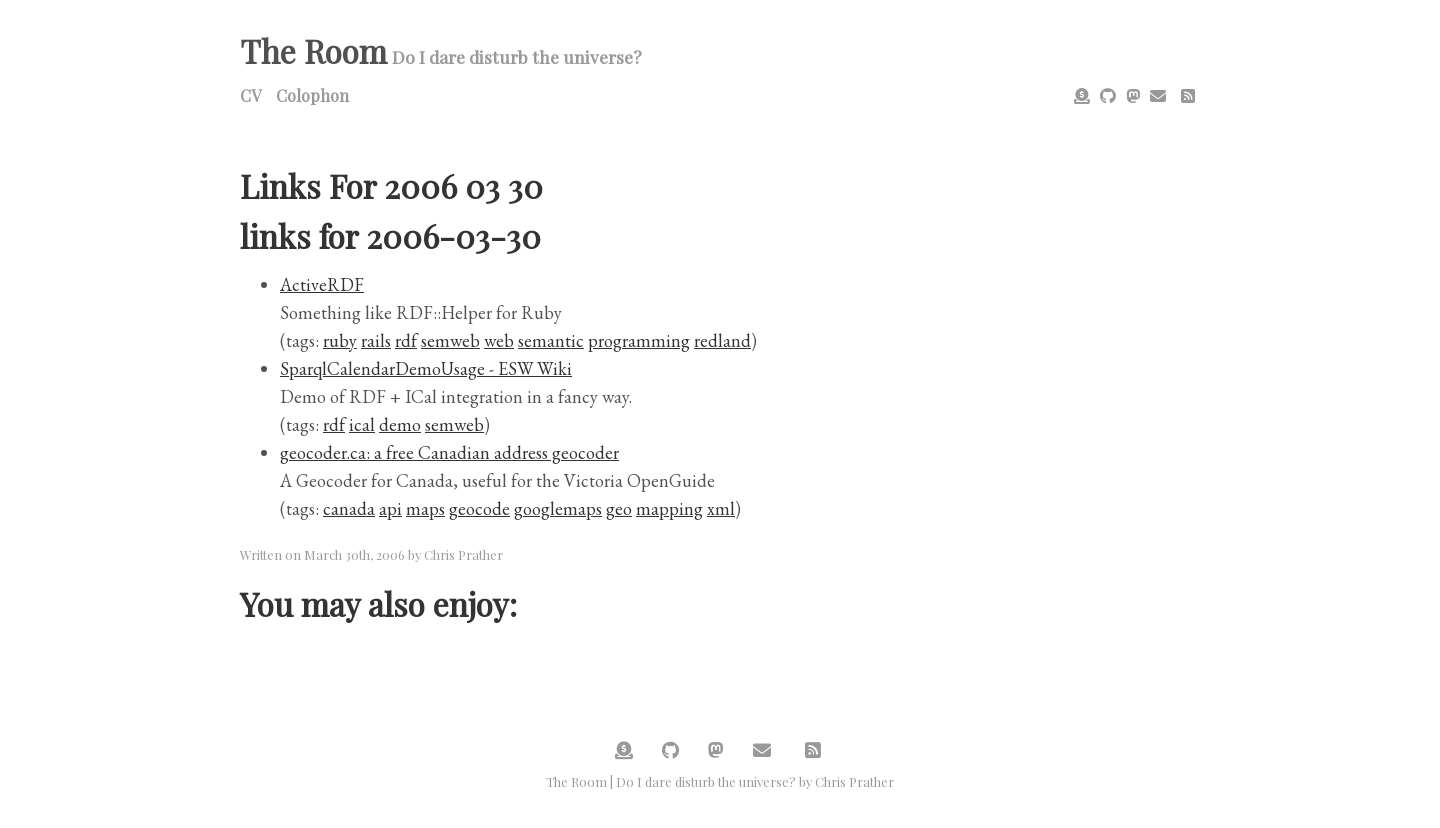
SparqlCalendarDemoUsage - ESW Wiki (426, 368)
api (390, 508)
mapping (669, 508)
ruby (340, 340)
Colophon (312, 95)
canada (349, 508)
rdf (406, 340)
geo (619, 508)
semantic (551, 340)
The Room (313, 50)
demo (400, 424)
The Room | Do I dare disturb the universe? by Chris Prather (720, 781)
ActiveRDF (322, 284)
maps (425, 508)
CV (250, 95)
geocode (479, 508)
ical (362, 424)
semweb (450, 340)
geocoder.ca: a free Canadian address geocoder (449, 452)
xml (721, 508)
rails (376, 340)
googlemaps (558, 508)
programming (639, 340)
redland (722, 340)
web (499, 340)
